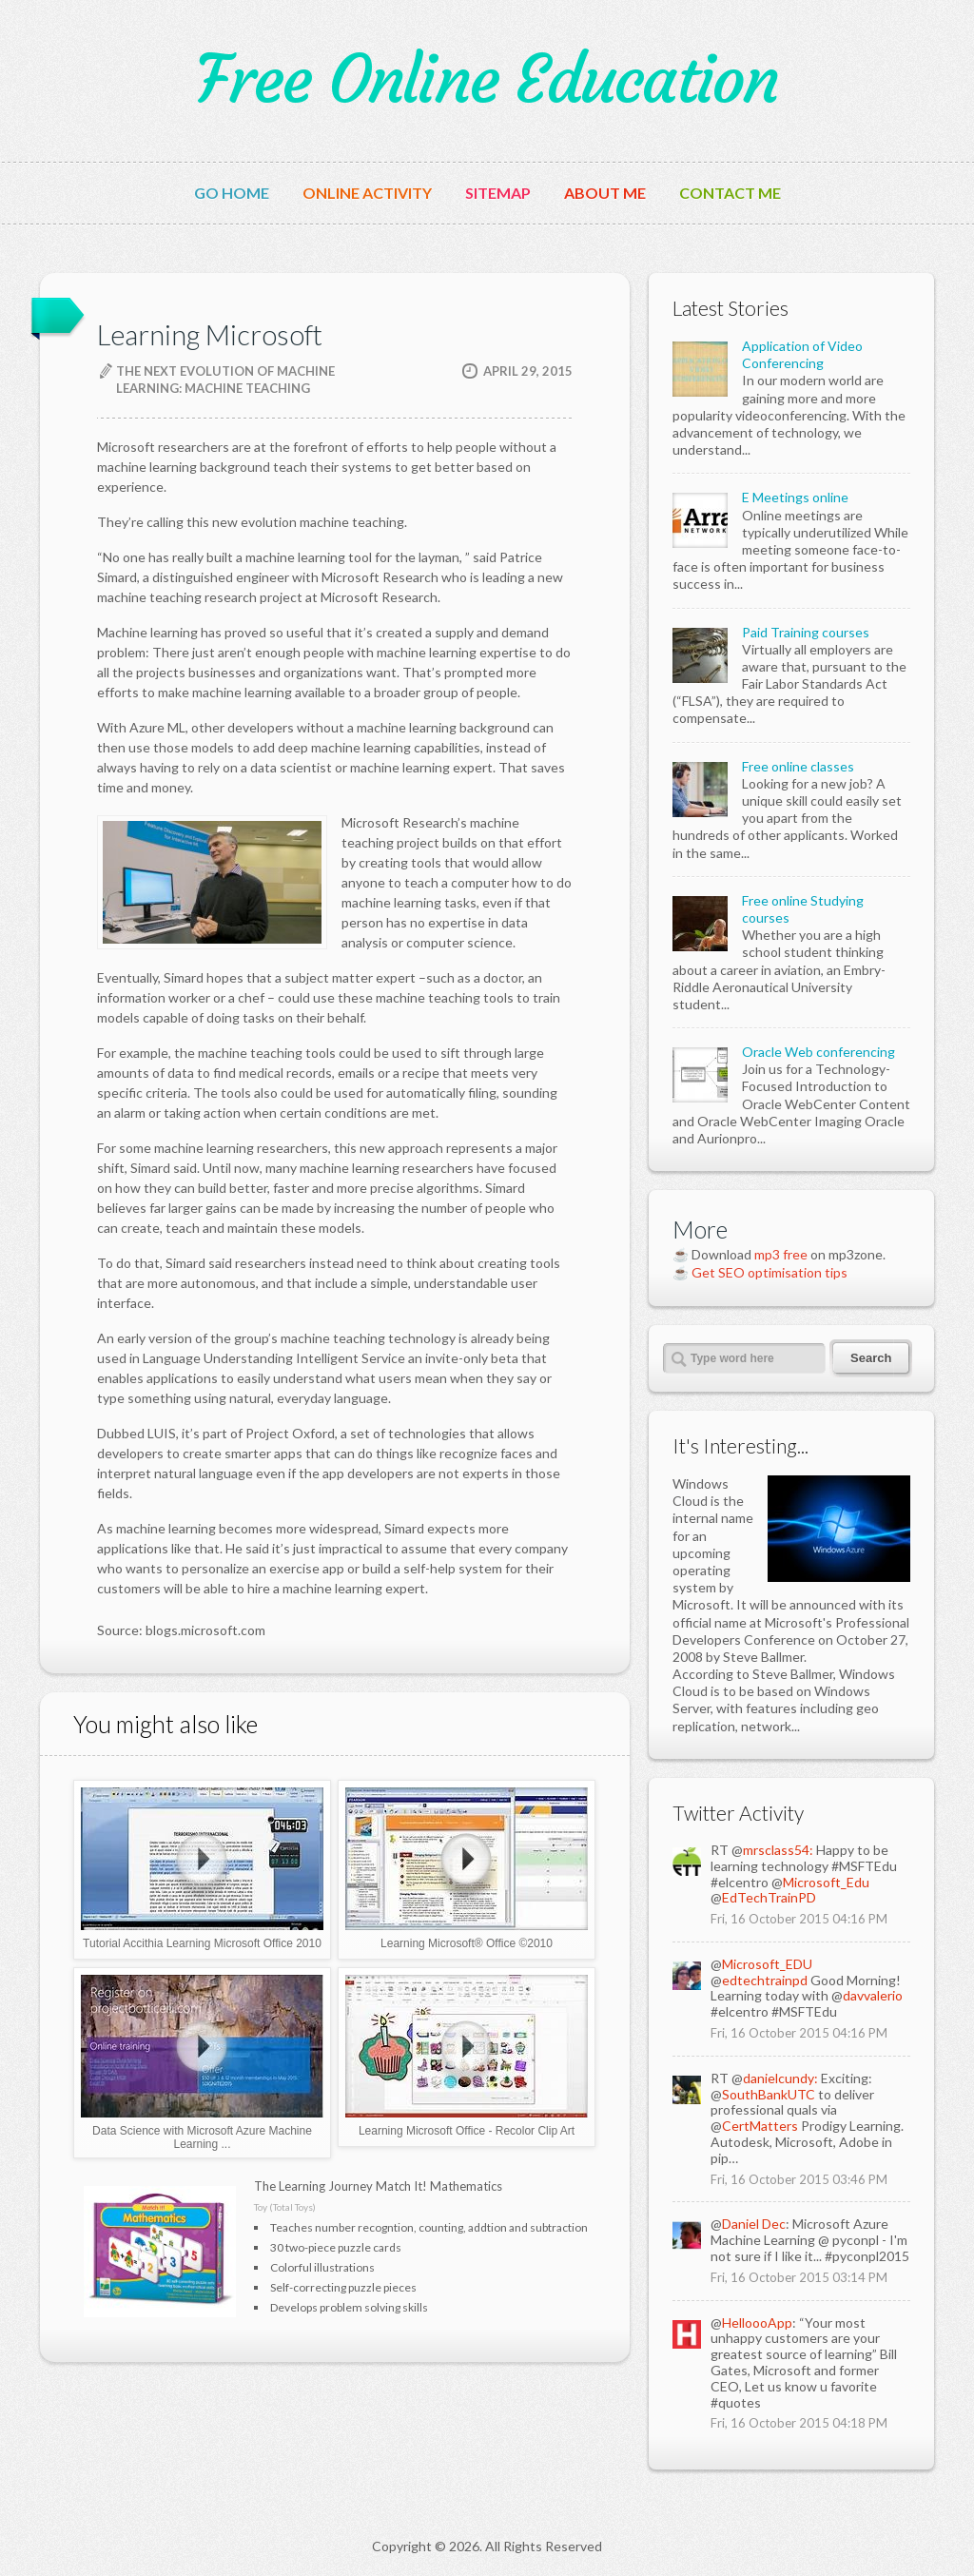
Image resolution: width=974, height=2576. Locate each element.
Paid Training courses (805, 632)
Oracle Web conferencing (818, 1052)
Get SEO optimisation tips (769, 1272)
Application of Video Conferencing (802, 354)
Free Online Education (486, 80)
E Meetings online (795, 497)
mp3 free (781, 1254)
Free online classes (798, 766)
